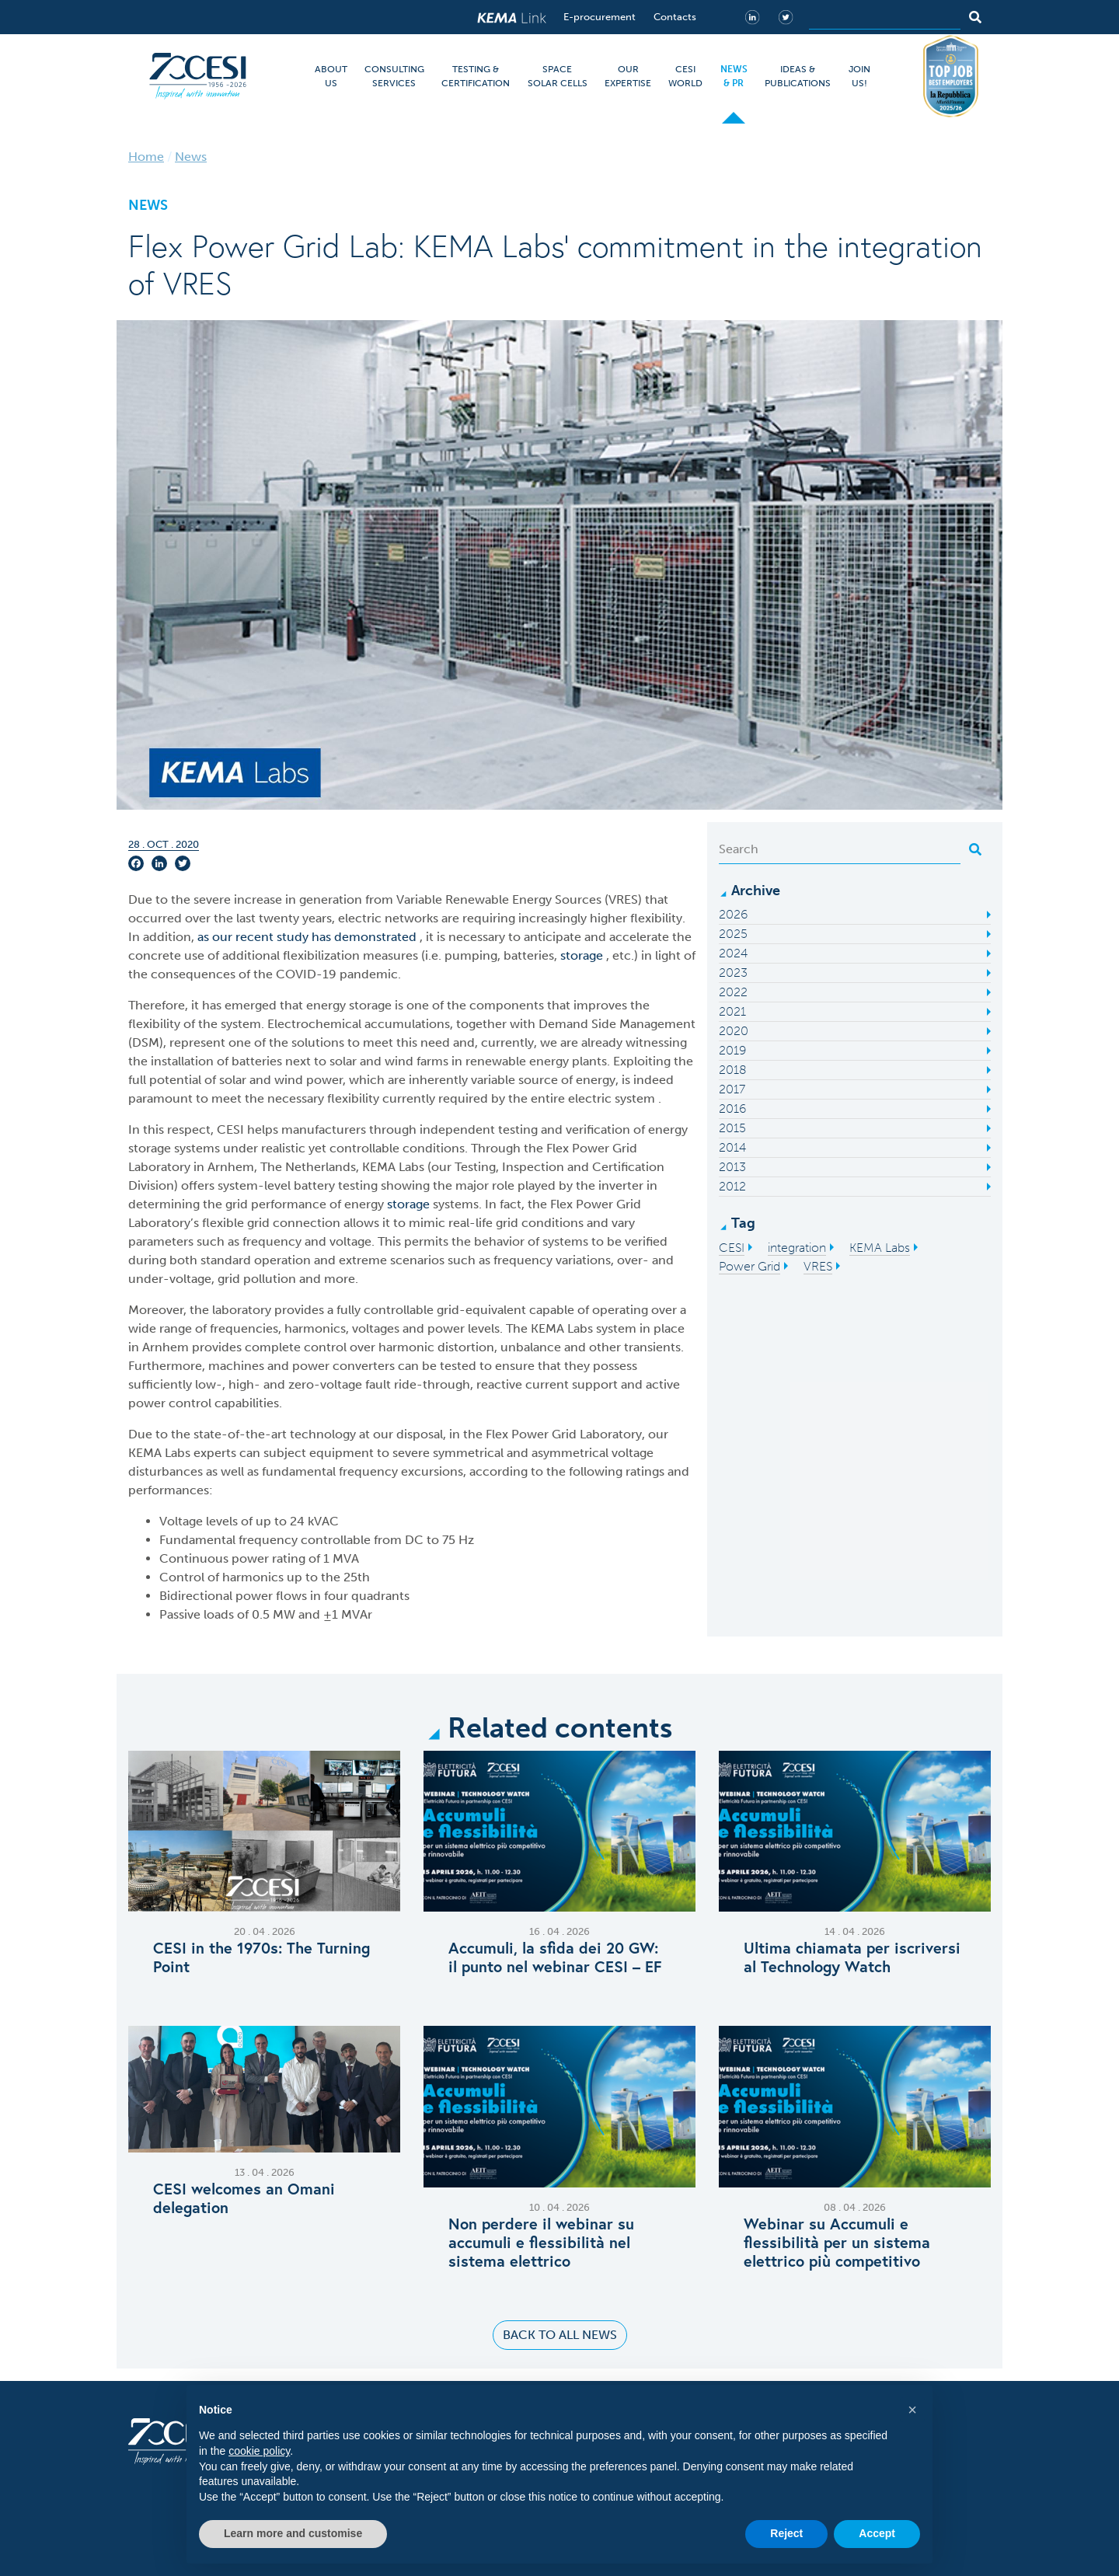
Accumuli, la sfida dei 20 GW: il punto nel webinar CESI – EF (555, 1957)
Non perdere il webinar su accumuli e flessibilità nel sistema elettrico (541, 2243)
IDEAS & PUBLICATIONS (798, 76)
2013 (732, 1166)
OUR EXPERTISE (628, 76)
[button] (912, 2409)
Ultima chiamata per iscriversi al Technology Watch (852, 1957)
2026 (733, 914)
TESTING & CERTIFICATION (475, 76)
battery (316, 1185)
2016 (732, 1108)
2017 (732, 1089)
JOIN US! (859, 76)
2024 (733, 953)
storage (583, 955)
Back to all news (560, 2334)
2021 (732, 1011)
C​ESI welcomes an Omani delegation (244, 2198)
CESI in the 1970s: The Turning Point (261, 1957)
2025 (733, 933)
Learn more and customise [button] (293, 2533)
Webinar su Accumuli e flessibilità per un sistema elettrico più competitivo (837, 2243)
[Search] (884, 17)
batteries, (532, 955)
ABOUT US (331, 76)
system (636, 1098)
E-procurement (599, 17)
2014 (732, 1147)
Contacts (675, 17)
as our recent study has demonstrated (308, 936)
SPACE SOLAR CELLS (557, 76)
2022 (733, 992)
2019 (732, 1050)
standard (225, 1260)
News (191, 156)
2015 (732, 1128)
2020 (733, 1030)
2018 (733, 1069)
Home (146, 156)
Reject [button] (786, 2533)
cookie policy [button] (259, 2451)
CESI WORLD (685, 76)
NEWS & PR (734, 76)
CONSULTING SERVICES (394, 76)
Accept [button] (877, 2533)
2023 (733, 972)
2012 (732, 1186)
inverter (622, 1185)
